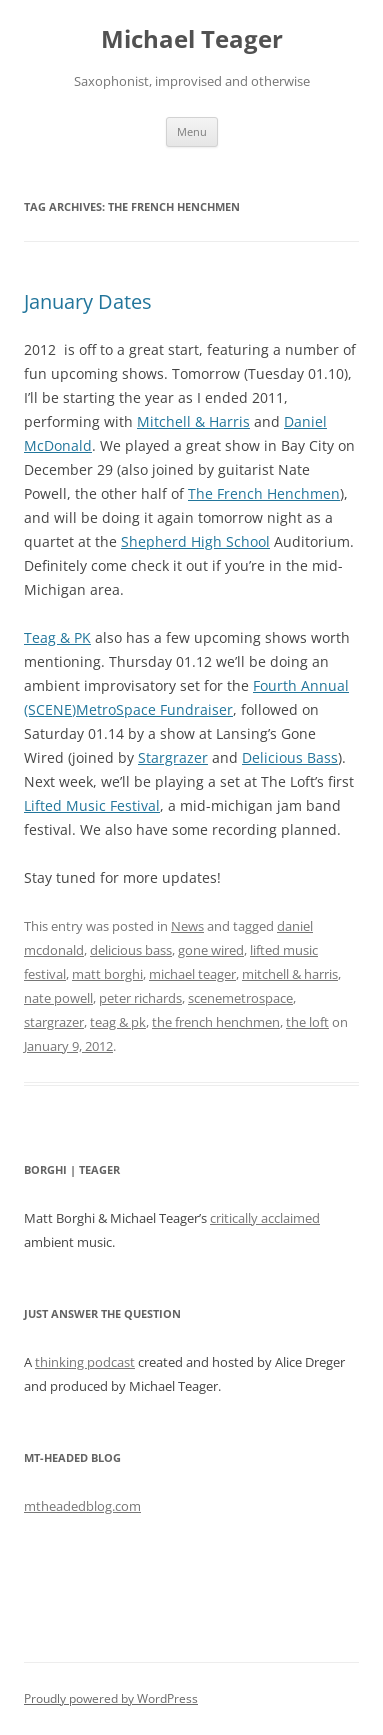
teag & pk (118, 1022)
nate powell (58, 998)
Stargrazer (173, 757)
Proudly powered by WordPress (111, 1698)
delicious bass (131, 950)
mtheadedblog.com (82, 1506)
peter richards (140, 998)
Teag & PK (57, 637)
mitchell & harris (290, 974)
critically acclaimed (265, 1218)
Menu (192, 131)
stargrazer (54, 1022)
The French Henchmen (264, 493)
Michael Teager (192, 39)
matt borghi (107, 974)
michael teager (192, 974)
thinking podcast (85, 1362)
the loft (307, 1022)
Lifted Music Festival (92, 805)
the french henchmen (216, 1022)
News (187, 926)
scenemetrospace (240, 998)
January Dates (88, 301)
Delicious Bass (290, 757)
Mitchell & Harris (193, 421)
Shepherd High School (195, 541)
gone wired (211, 950)
